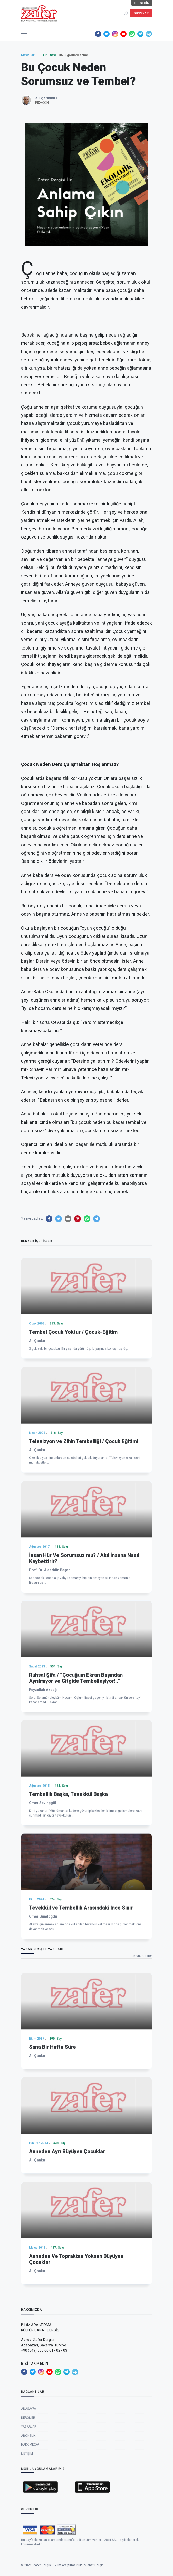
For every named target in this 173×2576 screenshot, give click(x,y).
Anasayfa (28, 2459)
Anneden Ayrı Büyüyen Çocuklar (67, 2237)
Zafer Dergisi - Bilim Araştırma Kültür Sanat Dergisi (68, 2574)
